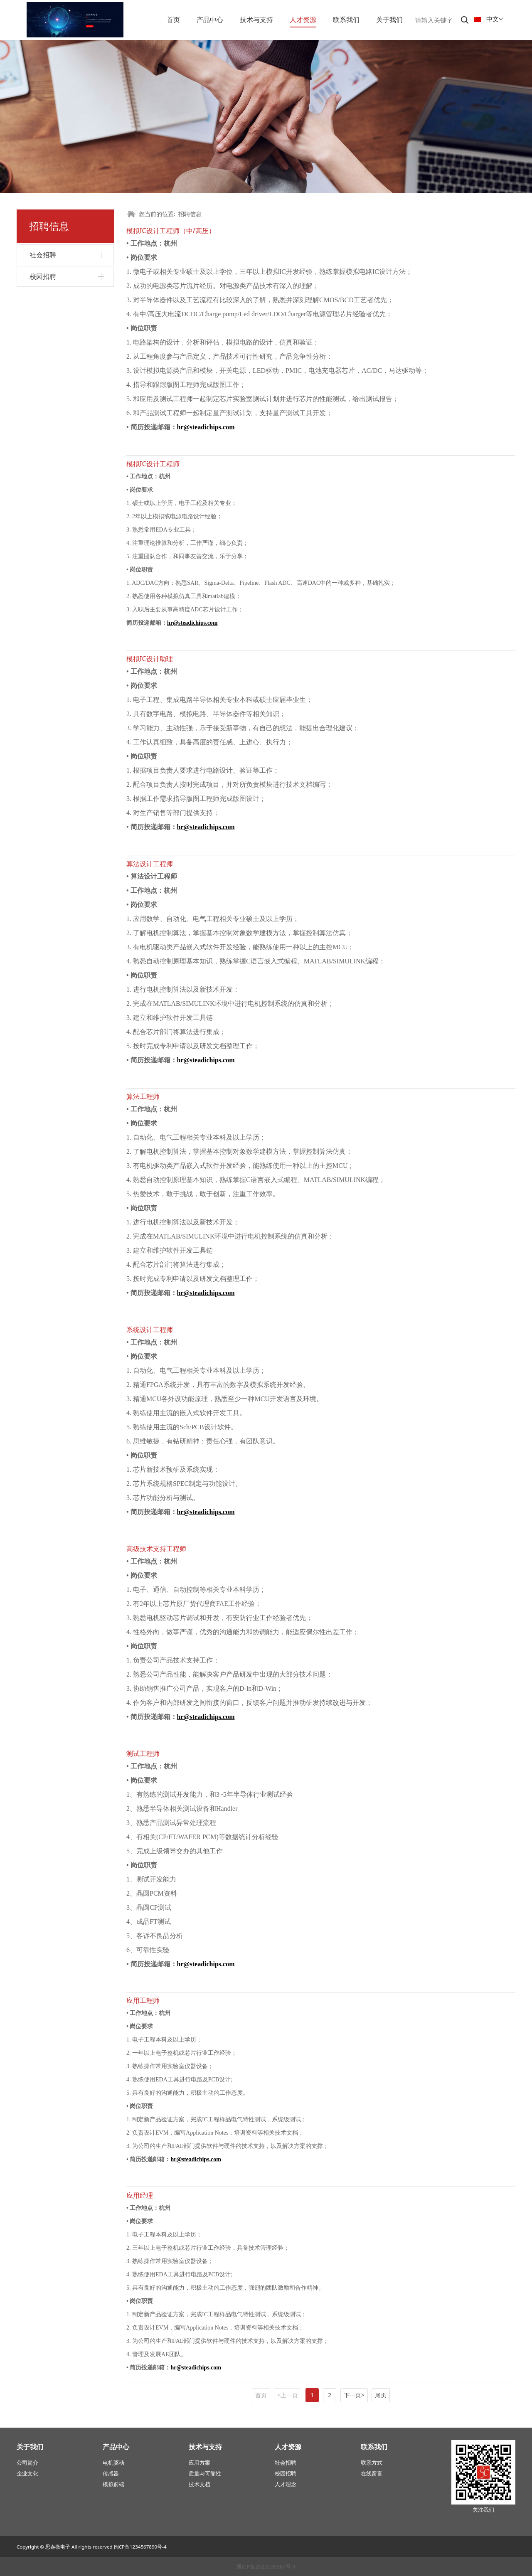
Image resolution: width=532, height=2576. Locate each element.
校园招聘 (43, 276)
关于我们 (389, 19)
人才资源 (303, 19)
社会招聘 (43, 254)
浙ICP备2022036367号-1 (266, 2566)
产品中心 (210, 19)
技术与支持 (256, 19)
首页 (173, 19)
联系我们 (346, 19)
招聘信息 (190, 214)
